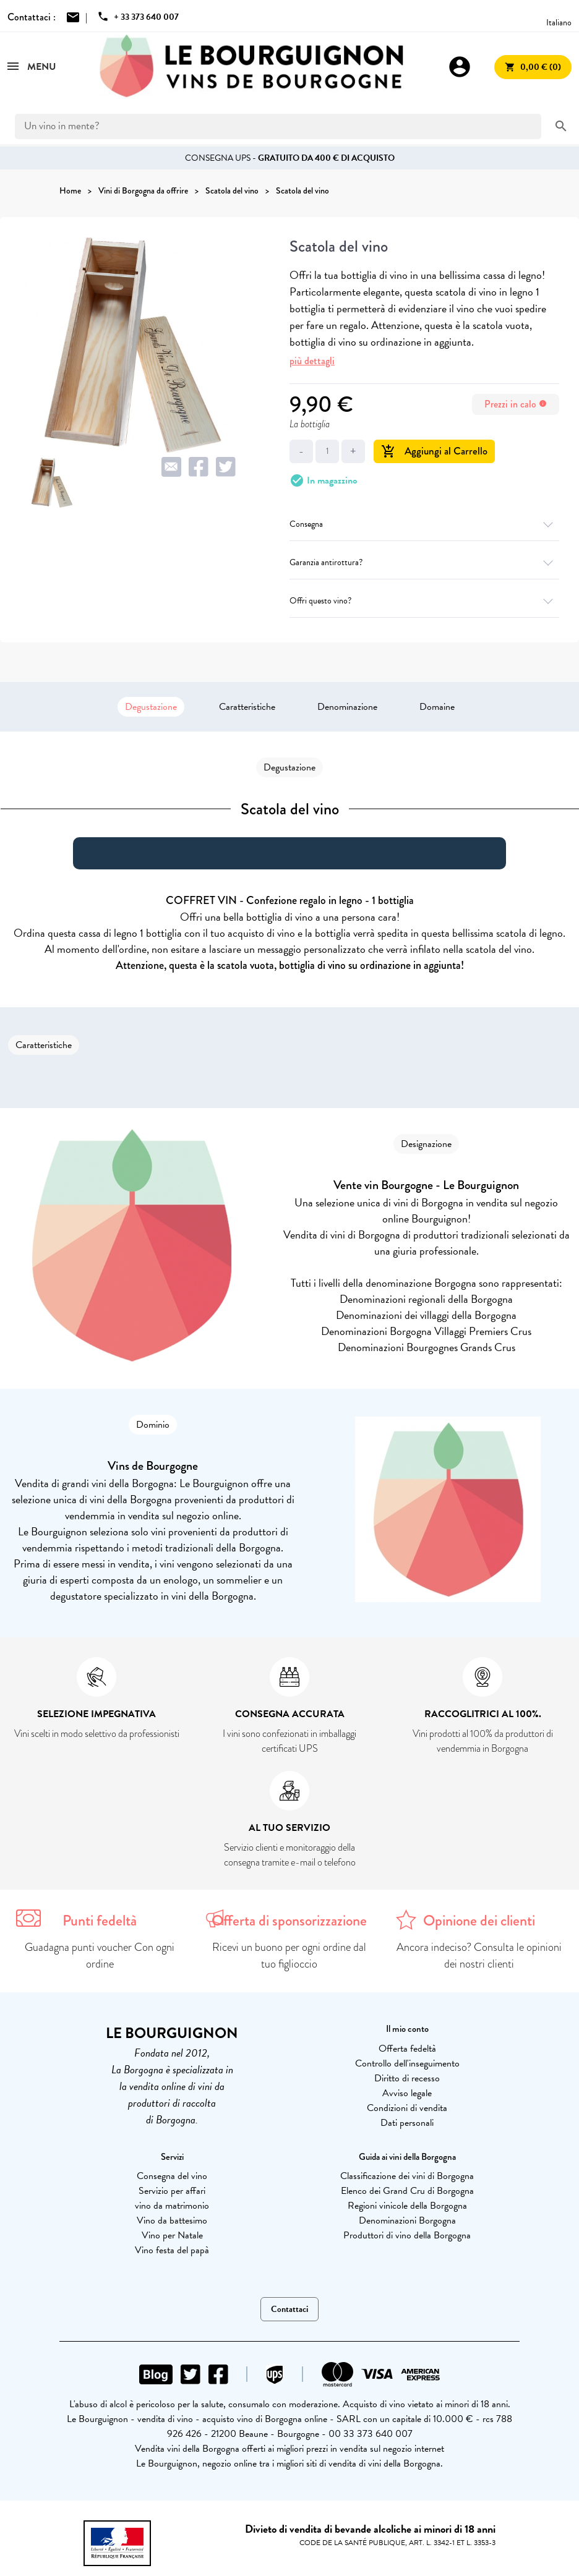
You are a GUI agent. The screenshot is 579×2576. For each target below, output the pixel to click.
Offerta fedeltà (407, 2048)
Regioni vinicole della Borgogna (407, 2205)
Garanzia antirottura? (424, 562)
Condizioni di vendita (407, 2107)
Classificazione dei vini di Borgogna (407, 2176)
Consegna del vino (172, 2176)
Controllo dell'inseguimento (407, 2063)
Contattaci (289, 2309)
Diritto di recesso (407, 2078)
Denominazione (347, 706)
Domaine (437, 706)
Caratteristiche (247, 706)
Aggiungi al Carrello (434, 451)
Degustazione (151, 706)
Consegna (424, 524)
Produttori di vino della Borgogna (407, 2235)
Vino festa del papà (172, 2250)
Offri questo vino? (424, 600)
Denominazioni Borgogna (407, 2220)
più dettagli (312, 361)
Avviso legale (407, 2093)
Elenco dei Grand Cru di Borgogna (407, 2190)
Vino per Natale (172, 2235)
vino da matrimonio (172, 2205)
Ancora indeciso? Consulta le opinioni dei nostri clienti (479, 1955)
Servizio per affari (172, 2190)
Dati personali (407, 2122)
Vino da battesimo (172, 2220)
